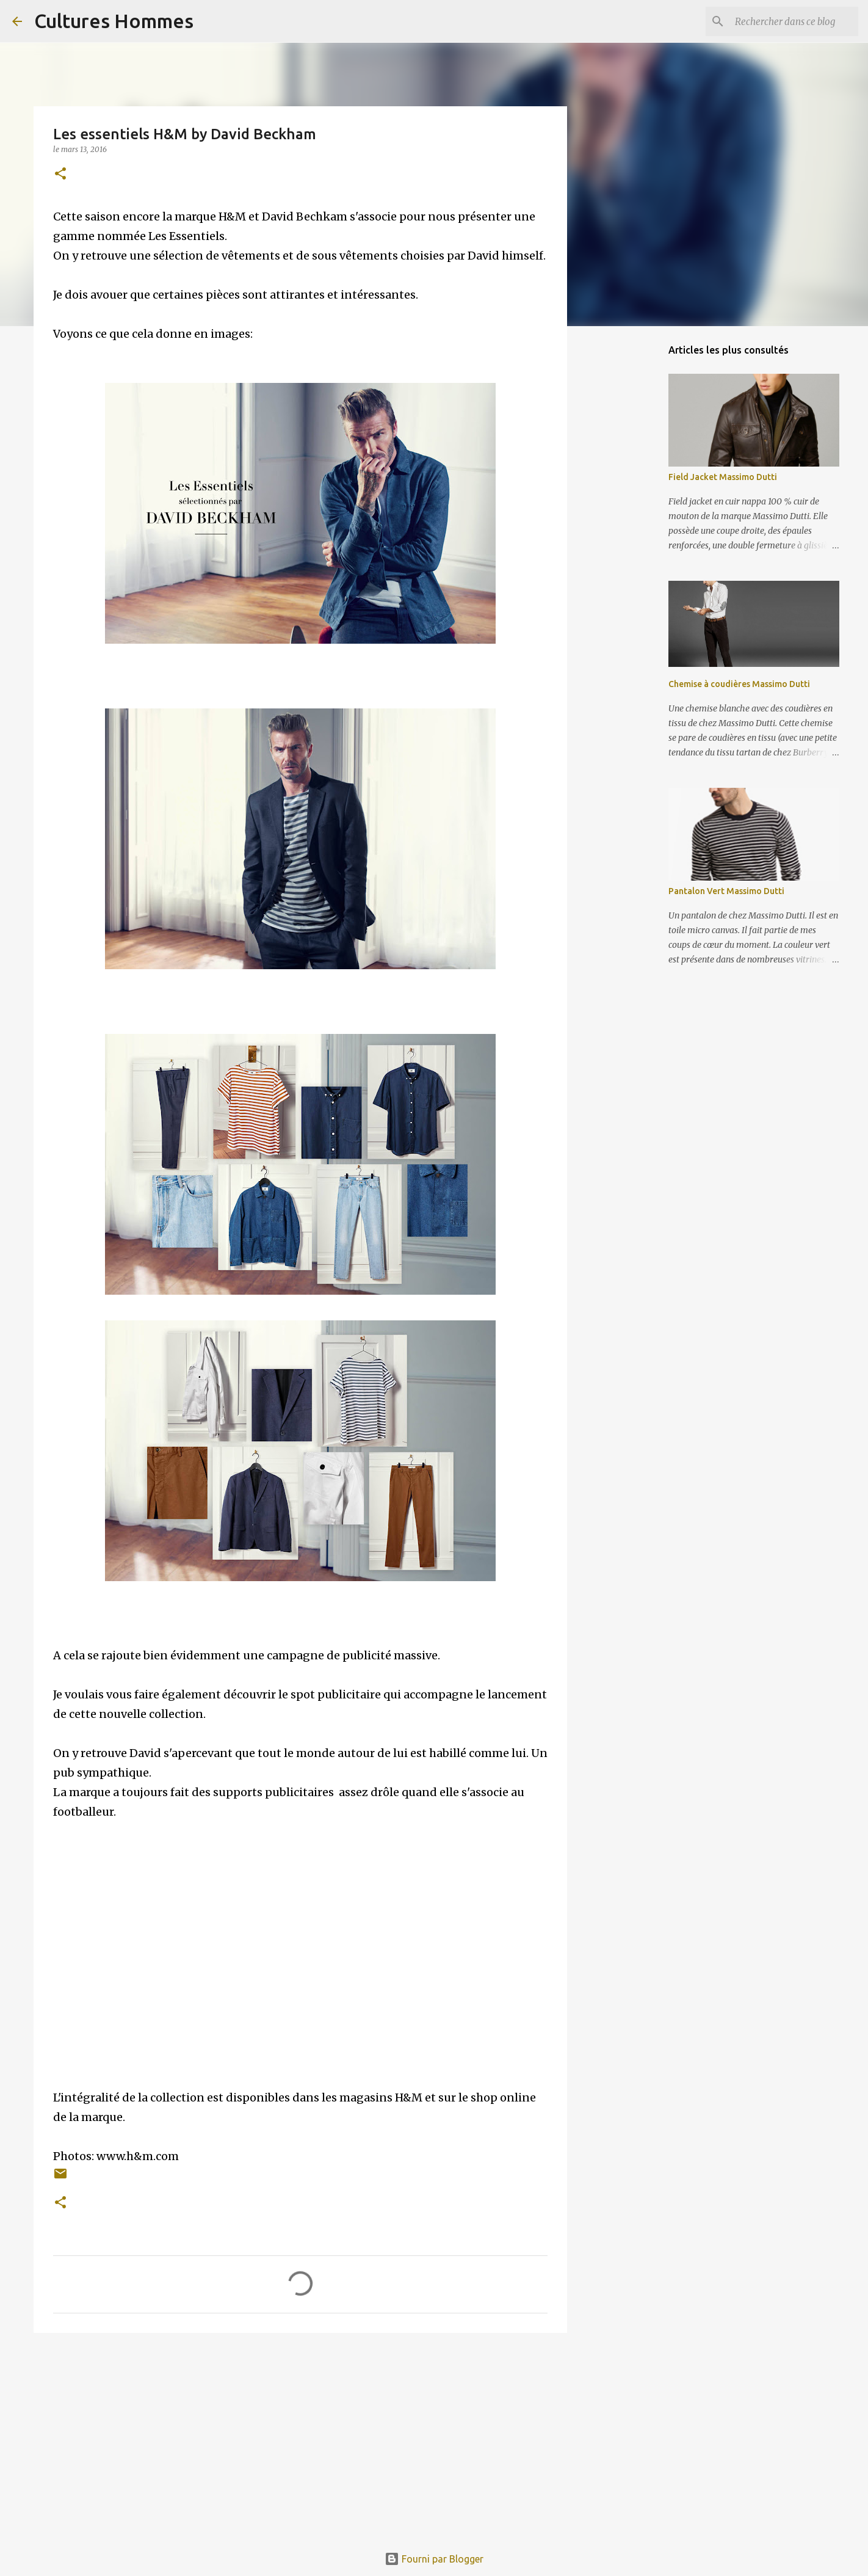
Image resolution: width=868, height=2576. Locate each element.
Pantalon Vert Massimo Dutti (726, 891)
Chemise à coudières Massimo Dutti (739, 684)
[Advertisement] (300, 2436)
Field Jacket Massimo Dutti (722, 477)
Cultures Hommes (113, 21)
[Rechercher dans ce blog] (794, 21)
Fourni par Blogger (434, 2558)
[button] (60, 174)
